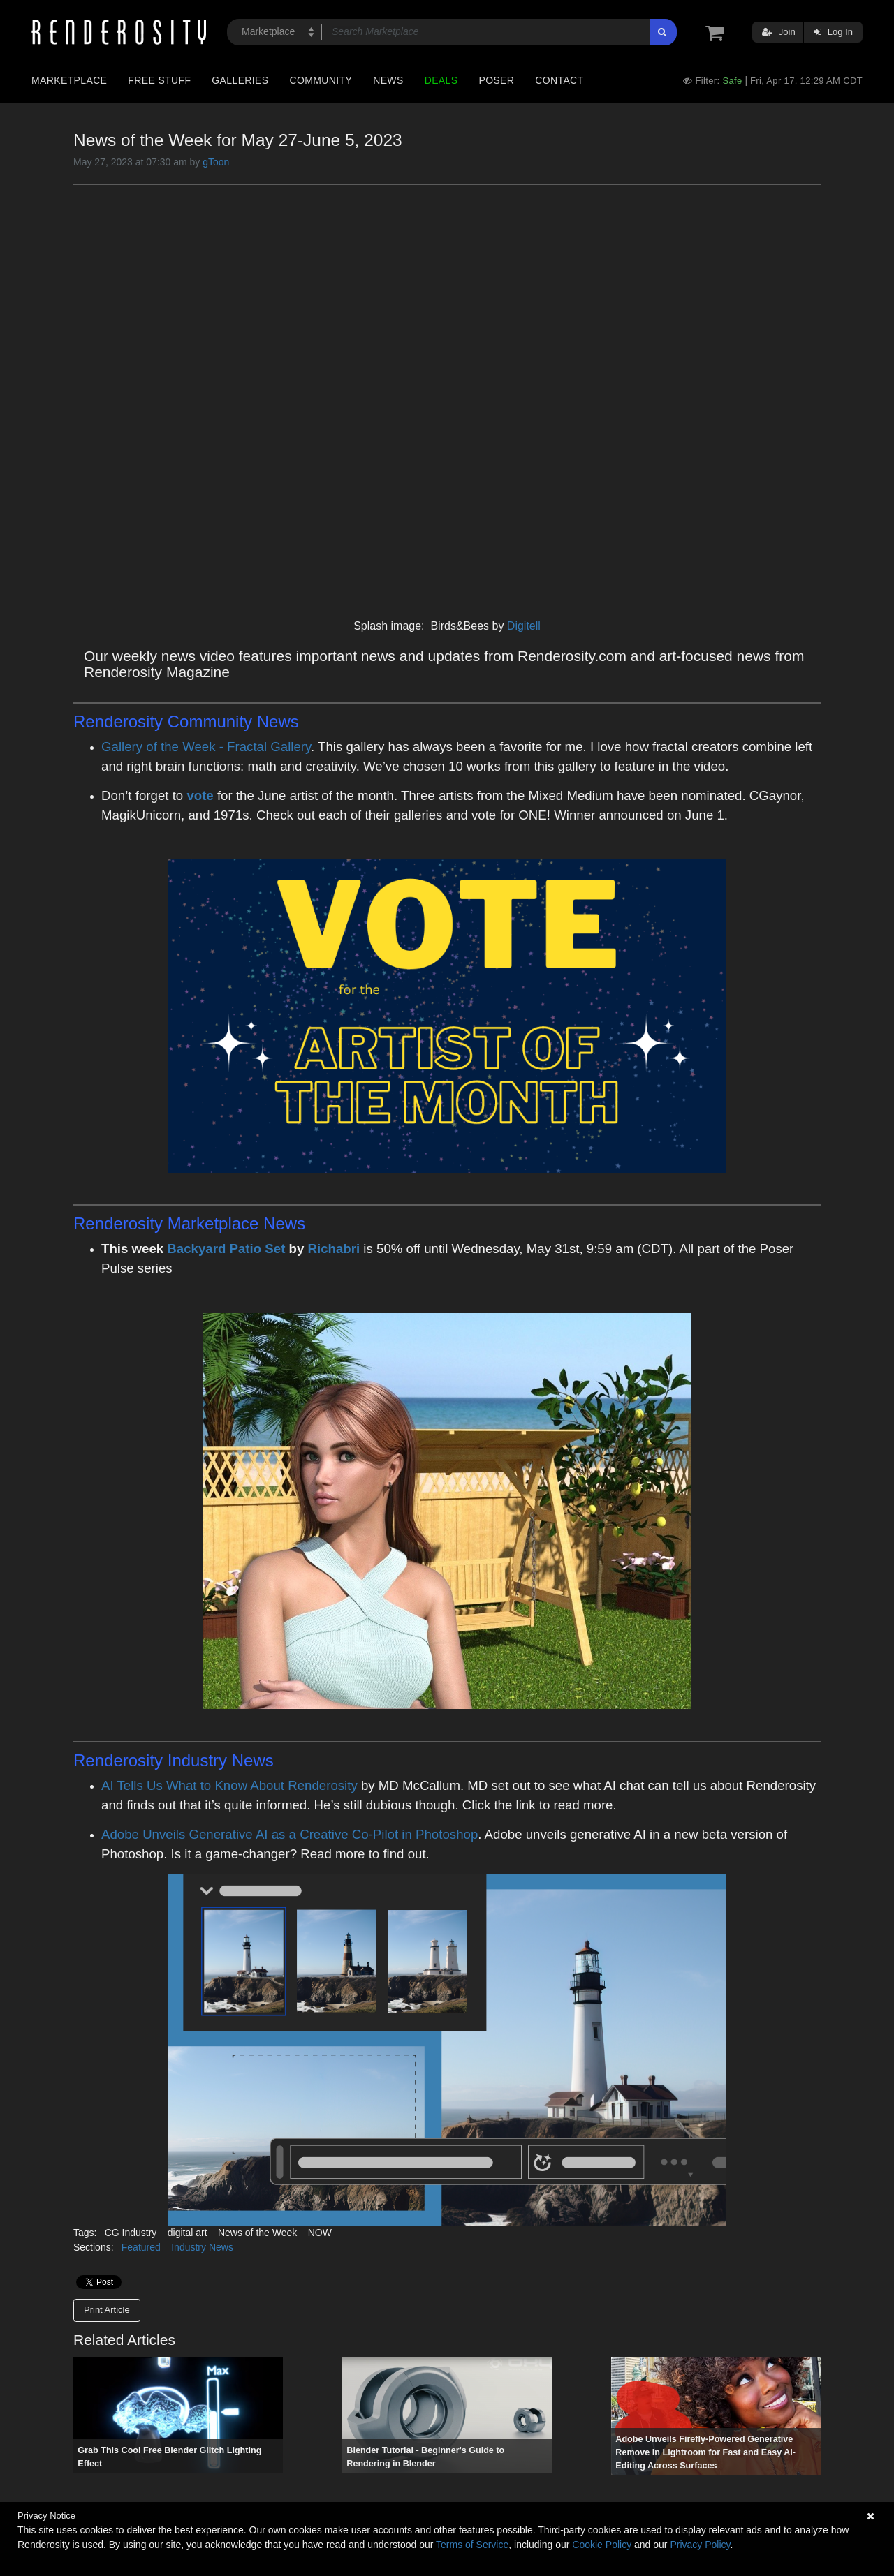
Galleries (240, 80)
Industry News (202, 2247)
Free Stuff (159, 80)
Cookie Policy (601, 2544)
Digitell (524, 626)
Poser (496, 80)
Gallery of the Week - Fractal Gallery (206, 746)
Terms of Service (472, 2544)
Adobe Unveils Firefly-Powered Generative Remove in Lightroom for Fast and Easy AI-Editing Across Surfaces (705, 2452)
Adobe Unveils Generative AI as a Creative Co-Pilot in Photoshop (289, 1834)
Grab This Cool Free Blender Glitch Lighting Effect (169, 2456)
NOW (320, 2232)
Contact (559, 80)
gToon (216, 162)
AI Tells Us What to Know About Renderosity (229, 1785)
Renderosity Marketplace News (189, 1223)
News (388, 80)
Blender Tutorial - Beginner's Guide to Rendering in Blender (425, 2456)
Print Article (107, 2309)
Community (321, 80)
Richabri (334, 1248)
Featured (141, 2247)
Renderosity (120, 1760)
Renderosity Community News (186, 721)
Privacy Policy (700, 2544)
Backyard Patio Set (226, 1248)
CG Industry (131, 2232)
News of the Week (257, 2232)
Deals (441, 80)
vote (199, 795)
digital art (187, 2232)
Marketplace (69, 80)
